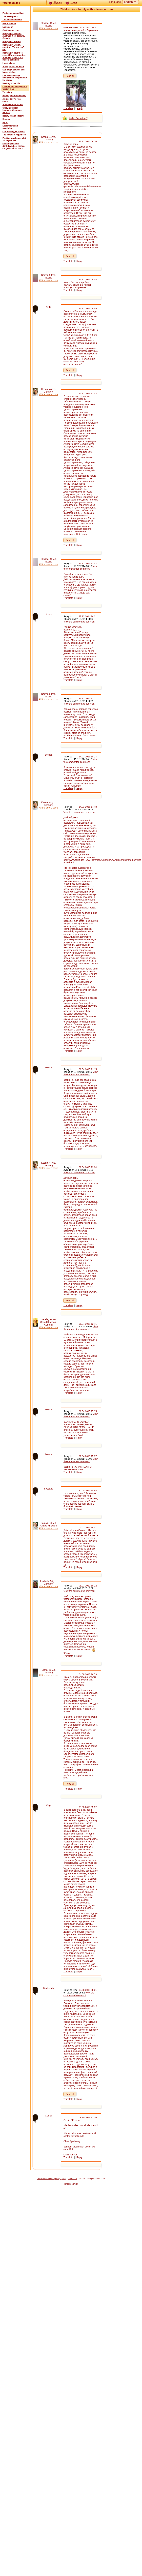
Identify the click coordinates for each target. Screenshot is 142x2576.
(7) (86, 118)
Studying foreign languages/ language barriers (12, 110)
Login (74, 2)
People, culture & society (14, 95)
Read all (70, 76)
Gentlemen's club (10, 30)
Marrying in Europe (11, 41)
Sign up (57, 2)
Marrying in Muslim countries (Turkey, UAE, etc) (13, 47)
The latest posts (10, 16)
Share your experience (13, 66)
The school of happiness (14, 135)
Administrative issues (12, 104)
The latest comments (12, 20)
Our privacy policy (58, 2186)
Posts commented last (12, 13)
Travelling (7, 92)
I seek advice (8, 63)
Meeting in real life (11, 83)
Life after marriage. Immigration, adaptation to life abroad (14, 77)
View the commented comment (80, 569)
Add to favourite (77, 118)
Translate (68, 108)
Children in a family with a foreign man (14, 88)
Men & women (9, 24)
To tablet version (71, 2191)
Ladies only (7, 27)
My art (5, 122)
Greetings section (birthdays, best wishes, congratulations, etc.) (13, 146)
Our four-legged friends (13, 131)
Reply (80, 108)
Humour (6, 119)
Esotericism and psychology (10, 127)
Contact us (72, 2186)
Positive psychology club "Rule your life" (14, 139)
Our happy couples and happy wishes (13, 71)
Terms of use (43, 2186)
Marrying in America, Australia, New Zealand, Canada (13, 35)
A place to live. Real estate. (11, 100)
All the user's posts (48, 28)
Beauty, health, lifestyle (13, 116)
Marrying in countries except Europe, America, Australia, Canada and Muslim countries (14, 56)
